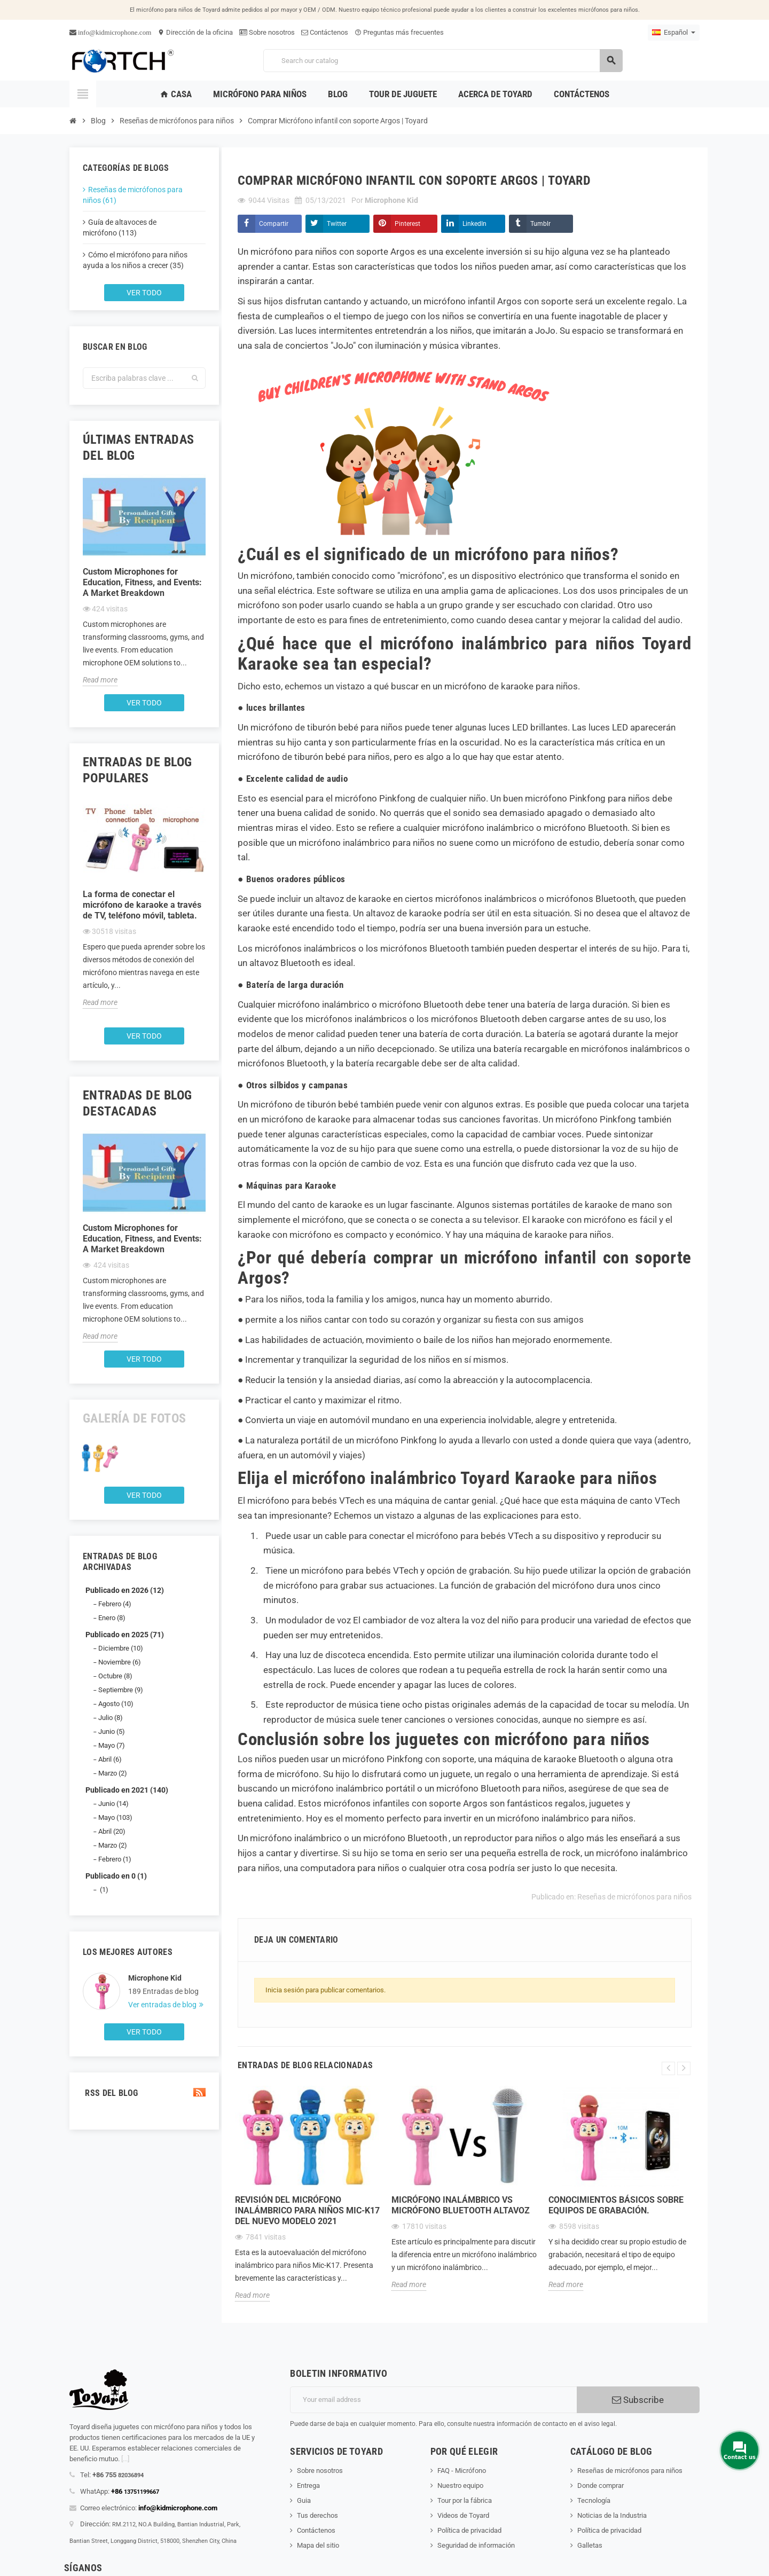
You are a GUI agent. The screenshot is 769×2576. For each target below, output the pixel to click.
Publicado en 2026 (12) (124, 1590)
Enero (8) (111, 1618)
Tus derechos (317, 2515)
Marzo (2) (112, 1773)
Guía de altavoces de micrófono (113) (119, 227)
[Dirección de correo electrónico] (433, 2399)
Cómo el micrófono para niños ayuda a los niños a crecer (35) (135, 260)
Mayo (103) (115, 1817)
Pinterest (407, 223)
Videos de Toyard (463, 2515)
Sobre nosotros (267, 32)
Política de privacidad (469, 2530)
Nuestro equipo (460, 2485)
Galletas (589, 2545)
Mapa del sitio (318, 2545)
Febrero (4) (114, 1604)
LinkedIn (474, 223)
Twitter (337, 223)
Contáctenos (324, 32)
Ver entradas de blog (163, 2004)
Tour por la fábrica (464, 2500)
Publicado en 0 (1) (116, 1876)
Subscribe (638, 2399)
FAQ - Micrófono (461, 2471)
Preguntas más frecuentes (399, 32)
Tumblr (540, 223)
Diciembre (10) (120, 1648)
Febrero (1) (114, 1859)
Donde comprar (600, 2485)
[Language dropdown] (674, 33)
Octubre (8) (115, 1676)
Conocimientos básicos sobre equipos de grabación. (616, 2205)
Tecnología (593, 2500)
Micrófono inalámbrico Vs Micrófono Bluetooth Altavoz (460, 2205)
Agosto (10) (116, 1704)
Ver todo (144, 292)
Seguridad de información (476, 2545)
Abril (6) (110, 1759)
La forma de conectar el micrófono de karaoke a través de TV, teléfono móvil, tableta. (142, 905)
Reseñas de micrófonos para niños (634, 1896)
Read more (100, 680)
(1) (103, 1890)
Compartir (273, 223)
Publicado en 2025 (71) (124, 1634)
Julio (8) (110, 1718)
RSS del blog (144, 2093)
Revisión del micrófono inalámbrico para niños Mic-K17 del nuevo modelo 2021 (307, 2210)
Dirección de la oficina (195, 32)
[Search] (442, 60)
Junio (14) (113, 1804)
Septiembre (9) (120, 1690)
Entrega (308, 2485)
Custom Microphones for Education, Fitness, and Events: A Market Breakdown (142, 582)
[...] (125, 2459)
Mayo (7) (111, 1745)
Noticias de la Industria (612, 2515)
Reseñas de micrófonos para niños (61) (133, 195)
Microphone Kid (155, 1978)
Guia (304, 2500)
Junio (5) (111, 1731)
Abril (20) (111, 1831)
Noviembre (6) (119, 1662)
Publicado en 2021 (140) (126, 1790)
